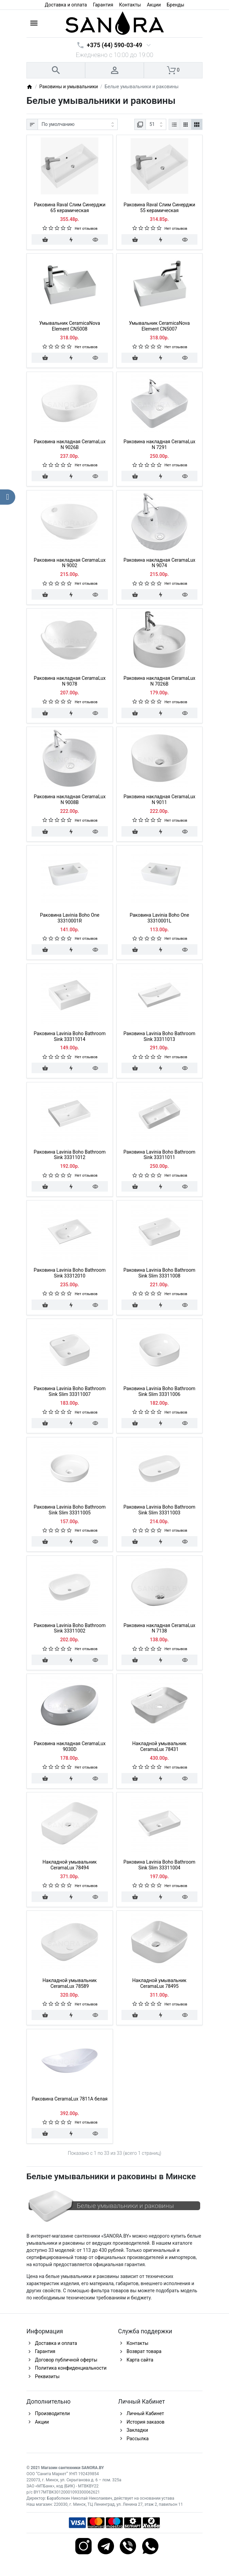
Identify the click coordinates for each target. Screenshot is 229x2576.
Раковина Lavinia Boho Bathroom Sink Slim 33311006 (159, 1391)
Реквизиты (47, 2376)
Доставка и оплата (66, 4)
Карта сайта (140, 2360)
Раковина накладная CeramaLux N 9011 (159, 799)
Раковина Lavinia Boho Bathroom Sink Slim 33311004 (159, 1864)
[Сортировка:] (78, 124)
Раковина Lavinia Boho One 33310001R (69, 917)
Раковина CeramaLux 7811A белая (70, 2099)
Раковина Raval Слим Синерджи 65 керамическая (70, 207)
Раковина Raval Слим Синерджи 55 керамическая (159, 207)
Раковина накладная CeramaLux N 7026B (159, 681)
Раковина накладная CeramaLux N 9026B (70, 444)
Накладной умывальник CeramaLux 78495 (159, 1983)
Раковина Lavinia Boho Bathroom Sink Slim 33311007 (70, 1391)
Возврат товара (144, 2351)
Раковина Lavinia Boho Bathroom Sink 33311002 (70, 1628)
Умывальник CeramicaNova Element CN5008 (69, 326)
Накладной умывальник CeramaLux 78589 (69, 1983)
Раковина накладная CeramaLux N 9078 (70, 681)
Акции (154, 4)
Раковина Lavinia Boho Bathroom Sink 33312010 (70, 1272)
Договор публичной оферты (66, 2360)
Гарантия (103, 4)
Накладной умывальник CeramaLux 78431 (159, 1746)
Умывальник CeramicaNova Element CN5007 (159, 326)
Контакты (130, 4)
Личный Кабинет (145, 2413)
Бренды (176, 4)
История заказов (146, 2422)
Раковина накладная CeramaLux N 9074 (159, 562)
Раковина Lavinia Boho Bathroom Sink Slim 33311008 (159, 1272)
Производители (52, 2413)
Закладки (137, 2430)
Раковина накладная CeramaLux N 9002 (70, 562)
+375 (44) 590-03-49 (114, 45)
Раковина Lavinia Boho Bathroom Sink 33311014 (70, 1036)
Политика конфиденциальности (71, 2368)
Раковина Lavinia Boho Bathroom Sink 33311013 (159, 1036)
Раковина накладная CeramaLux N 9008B (70, 799)
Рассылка (138, 2438)
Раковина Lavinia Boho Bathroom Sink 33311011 (159, 1154)
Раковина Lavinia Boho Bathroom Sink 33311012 (70, 1154)
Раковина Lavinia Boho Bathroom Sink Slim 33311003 (159, 1509)
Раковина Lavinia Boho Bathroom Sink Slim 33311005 (70, 1509)
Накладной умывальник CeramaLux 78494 (69, 1864)
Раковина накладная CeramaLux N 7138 (159, 1628)
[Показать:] (156, 124)
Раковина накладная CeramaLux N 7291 (159, 444)
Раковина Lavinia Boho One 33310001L (159, 917)
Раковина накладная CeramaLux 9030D (70, 1746)
